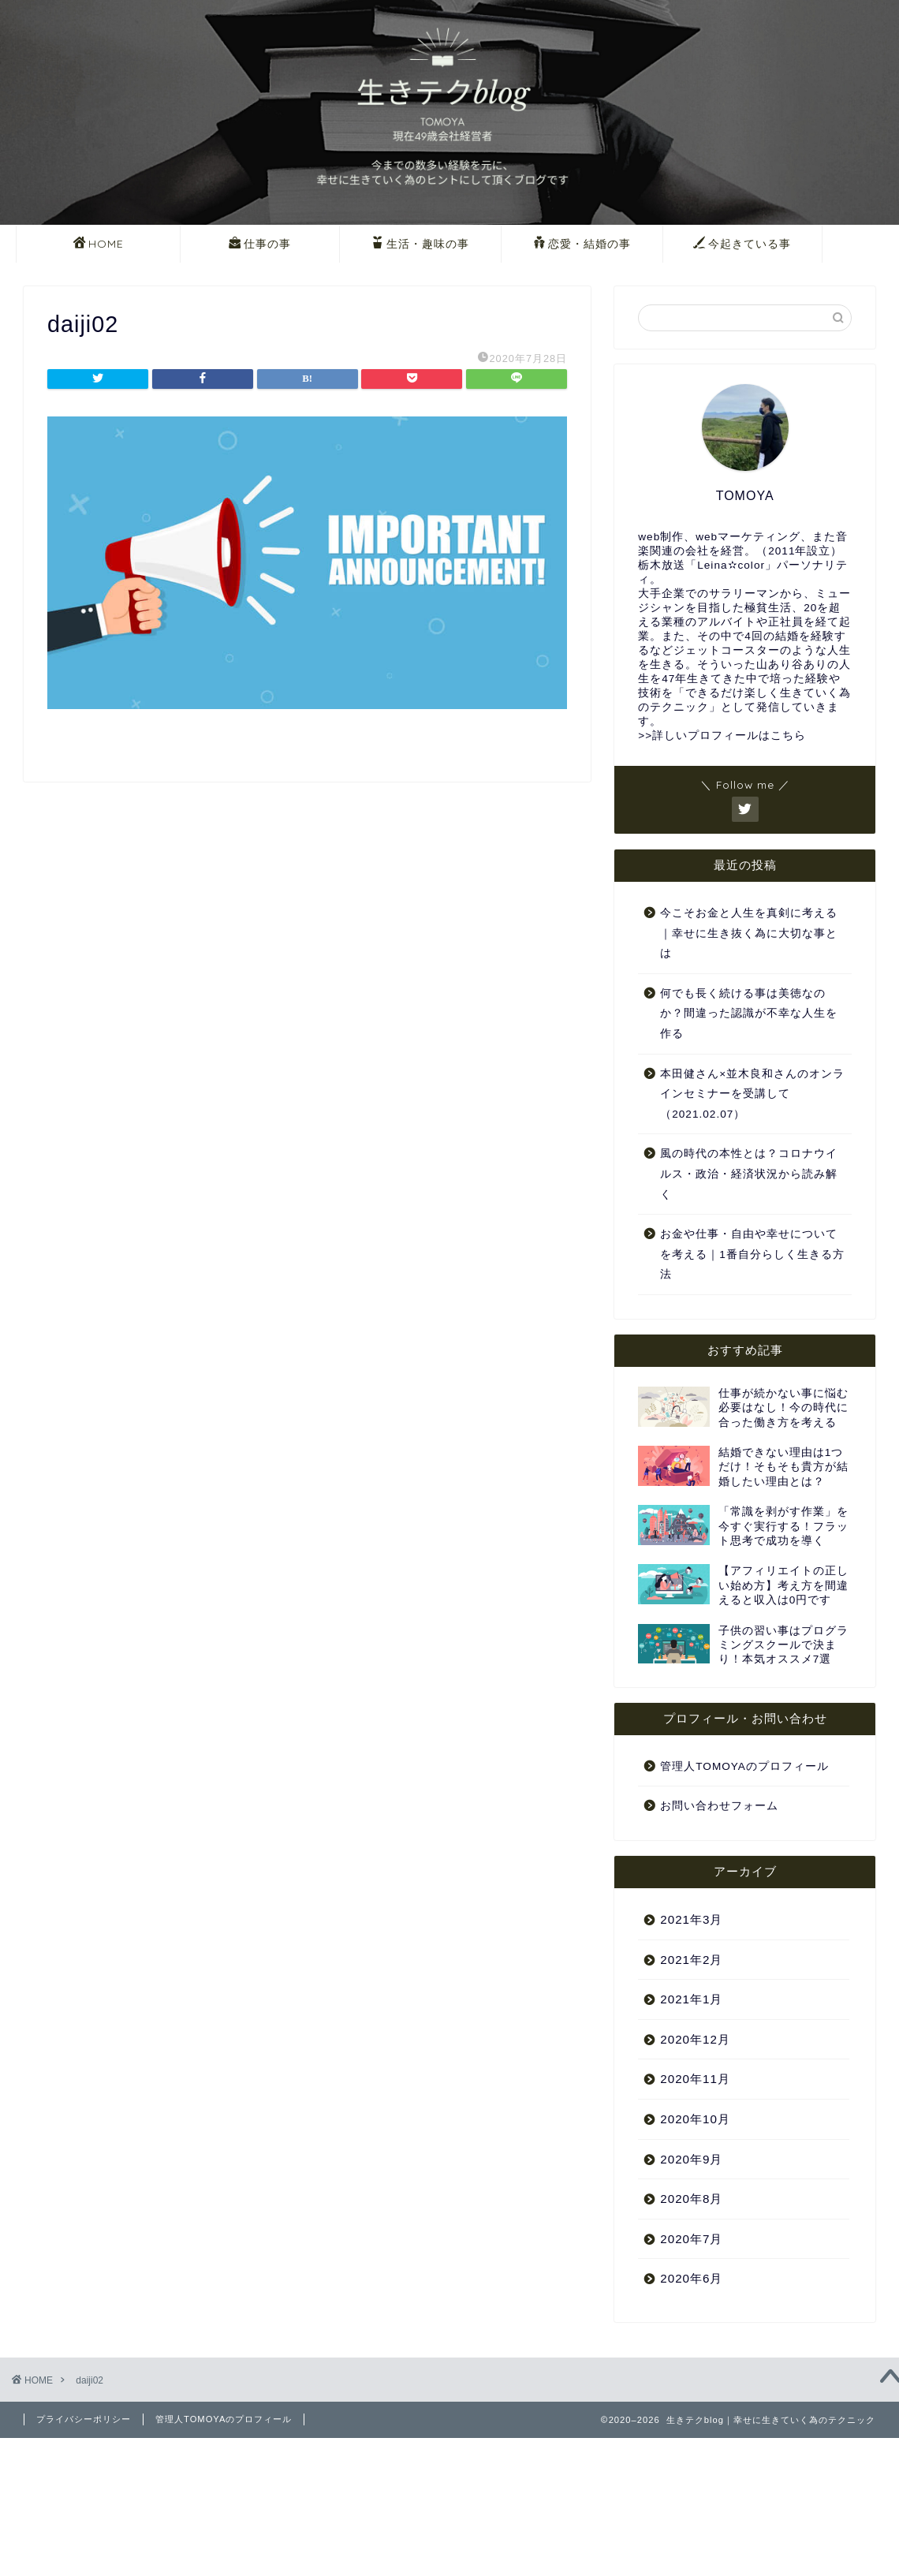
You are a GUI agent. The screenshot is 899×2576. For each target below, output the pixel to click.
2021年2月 (691, 1959)
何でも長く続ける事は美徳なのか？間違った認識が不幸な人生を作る (748, 1013)
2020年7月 (691, 2239)
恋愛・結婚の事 (582, 244)
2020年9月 (691, 2159)
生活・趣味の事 (420, 244)
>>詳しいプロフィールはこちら (722, 735)
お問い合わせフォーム (719, 1806)
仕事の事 (260, 244)
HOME (98, 244)
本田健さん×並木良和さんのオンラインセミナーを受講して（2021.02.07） (752, 1094)
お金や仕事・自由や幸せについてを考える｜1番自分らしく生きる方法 (752, 1254)
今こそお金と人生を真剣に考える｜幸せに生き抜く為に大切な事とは (748, 933)
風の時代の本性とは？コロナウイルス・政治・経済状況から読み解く (748, 1174)
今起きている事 (742, 244)
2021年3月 (691, 1919)
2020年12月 (695, 2039)
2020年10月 (695, 2119)
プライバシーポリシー (83, 2419)
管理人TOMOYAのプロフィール (744, 1766)
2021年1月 (691, 1999)
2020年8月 (691, 2198)
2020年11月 (695, 2078)
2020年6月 (691, 2278)
